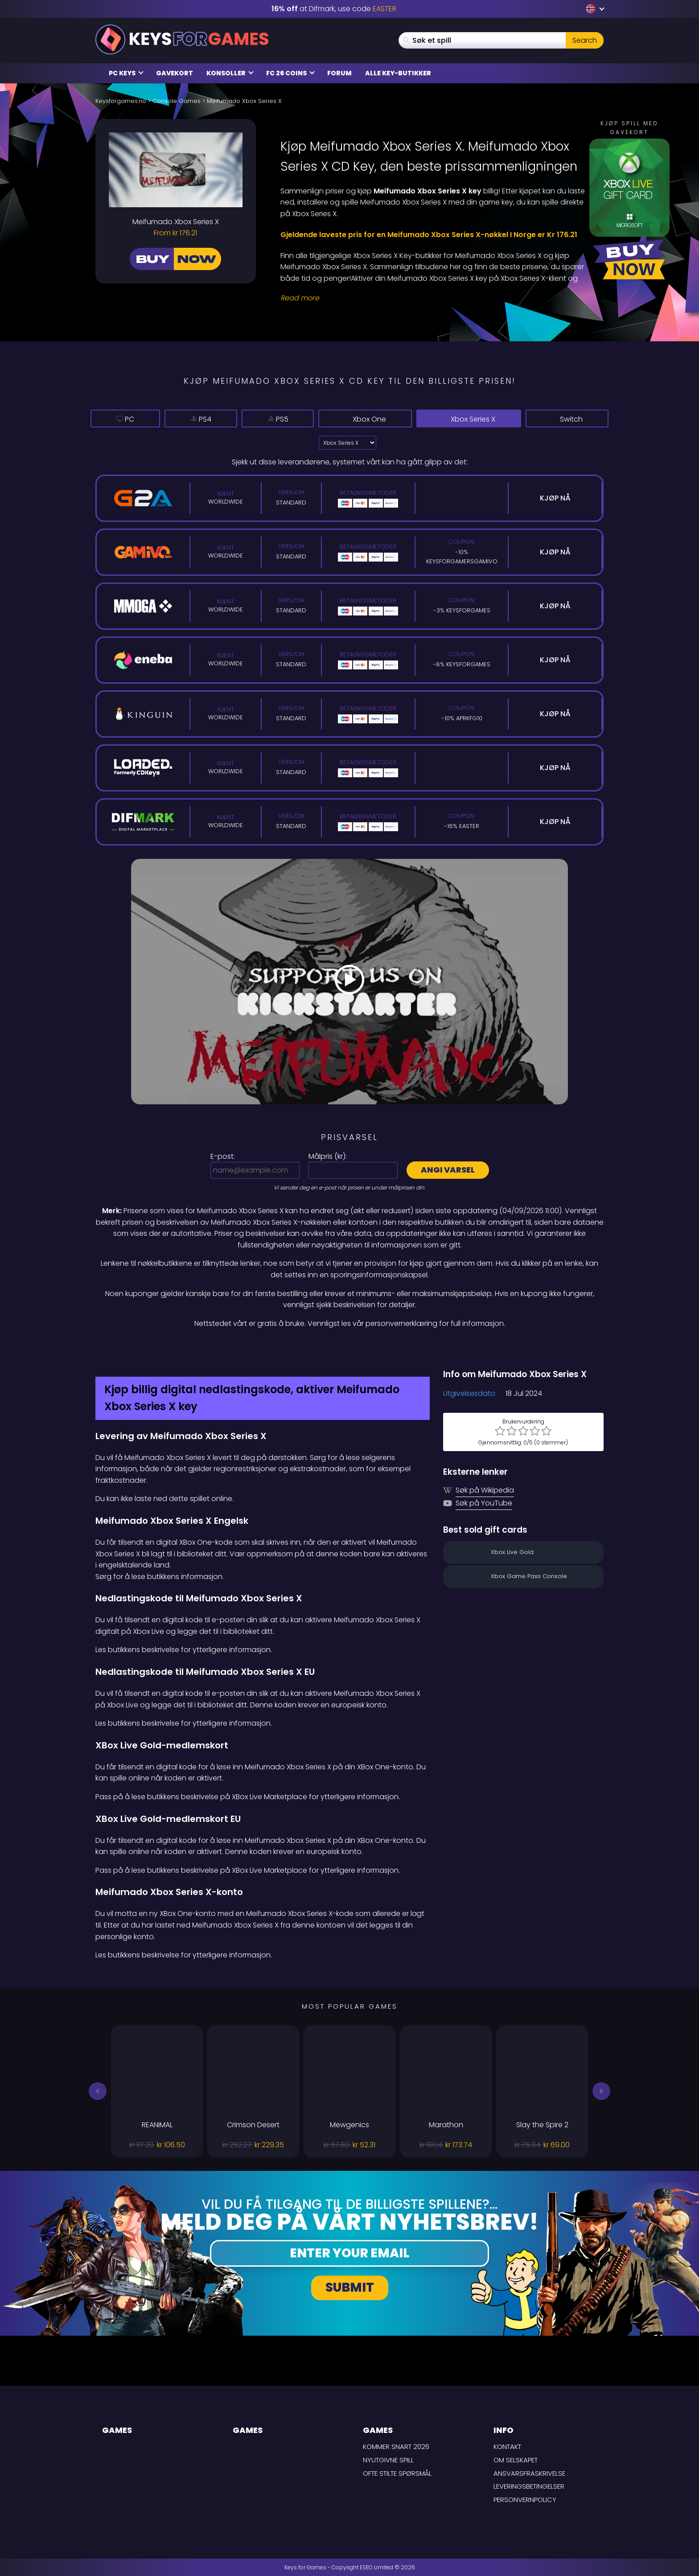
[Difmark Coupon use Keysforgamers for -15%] (349, 1348)
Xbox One (380, 419)
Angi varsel (448, 1169)
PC (127, 418)
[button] (98, 2091)
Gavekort (174, 73)
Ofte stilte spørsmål (397, 2473)
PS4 (208, 418)
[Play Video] (349, 981)
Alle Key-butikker (398, 73)
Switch (570, 419)
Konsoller (230, 73)
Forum (339, 73)
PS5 (292, 418)
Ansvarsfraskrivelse (529, 2473)
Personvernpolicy (524, 2499)
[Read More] (436, 298)
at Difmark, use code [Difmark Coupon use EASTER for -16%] (333, 9)
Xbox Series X (477, 419)
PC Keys (126, 73)
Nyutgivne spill (388, 2460)
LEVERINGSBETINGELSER (528, 2486)
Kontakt (507, 2446)
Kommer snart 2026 (396, 2446)
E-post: (222, 1156)
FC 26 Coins (290, 73)
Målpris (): (327, 1156)
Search (584, 40)
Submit (349, 2287)
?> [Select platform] (347, 443)
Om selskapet (515, 2460)
